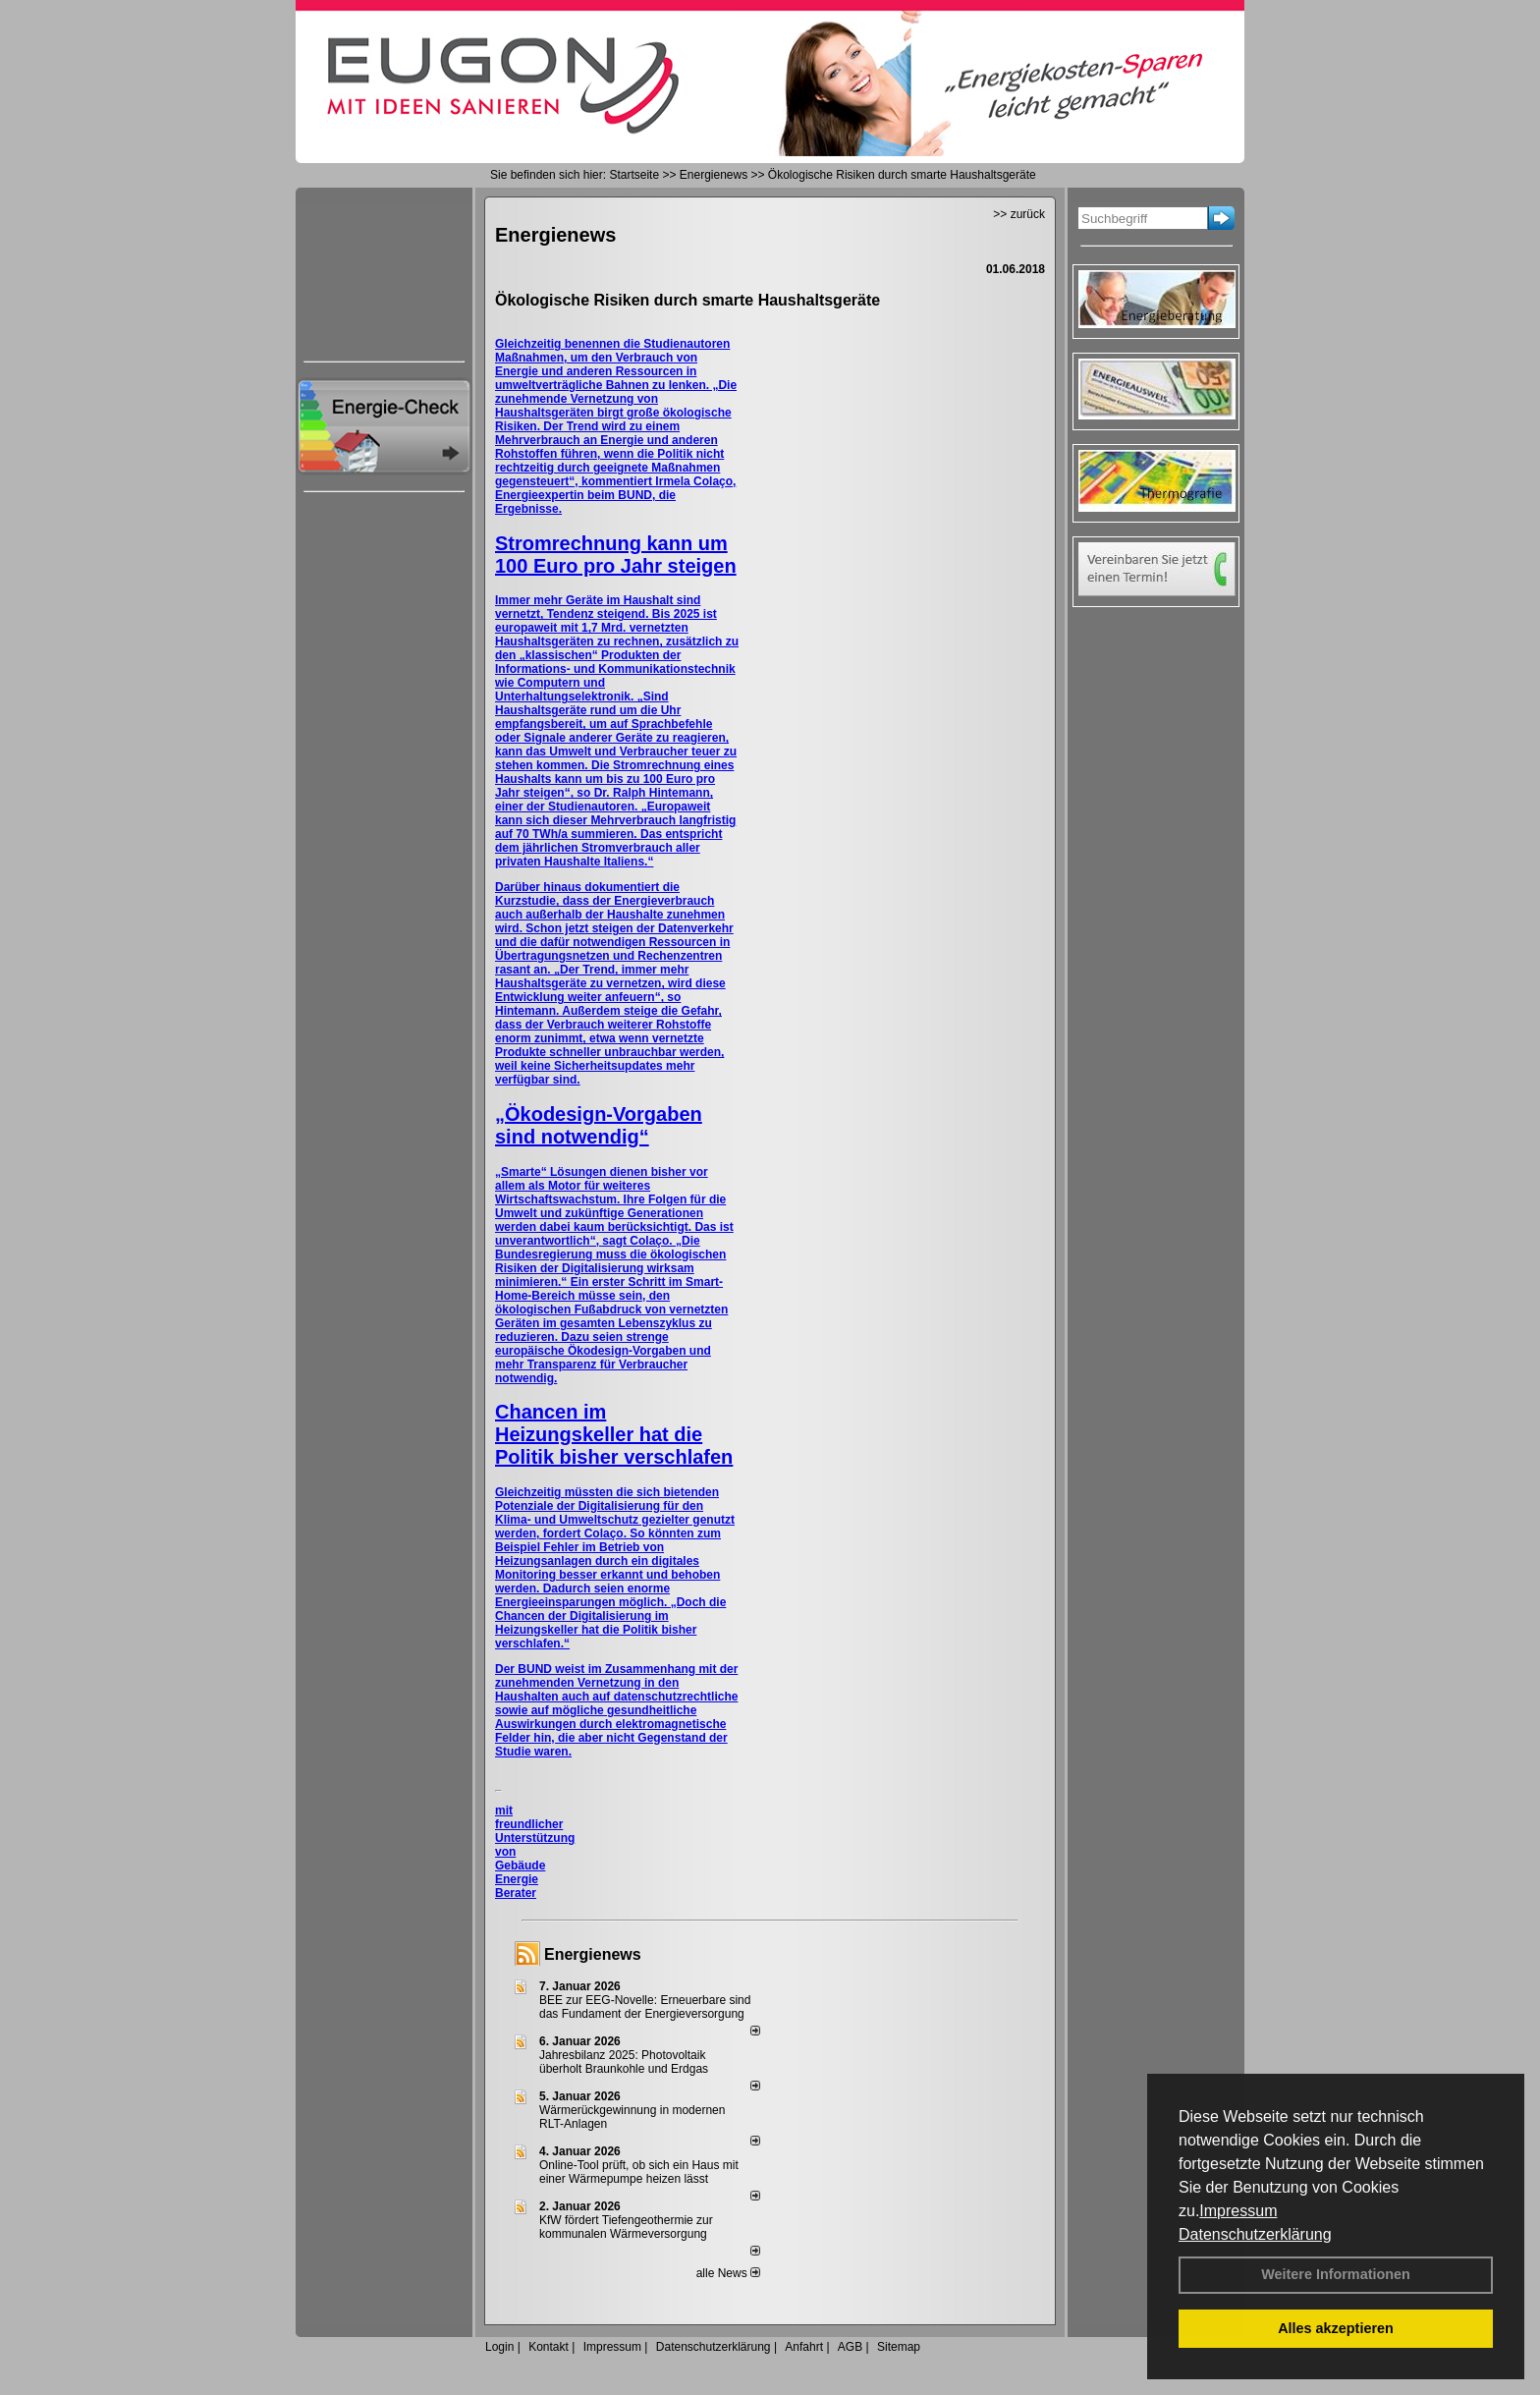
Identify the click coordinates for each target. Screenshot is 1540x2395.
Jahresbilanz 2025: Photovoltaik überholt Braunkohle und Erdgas (623, 2062)
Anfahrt (804, 2347)
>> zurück (1019, 214)
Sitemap (898, 2347)
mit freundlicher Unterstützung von (535, 1831)
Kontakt (548, 2347)
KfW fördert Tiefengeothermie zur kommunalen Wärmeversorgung (626, 2227)
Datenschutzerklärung (1255, 2234)
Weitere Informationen (1335, 2274)
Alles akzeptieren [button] (1336, 2328)
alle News (728, 2273)
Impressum (1238, 2210)
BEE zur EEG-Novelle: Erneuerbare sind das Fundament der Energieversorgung (644, 2007)
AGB (850, 2347)
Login (499, 2347)
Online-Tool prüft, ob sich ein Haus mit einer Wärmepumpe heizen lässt (639, 2172)
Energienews (592, 1954)
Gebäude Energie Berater (520, 1879)
